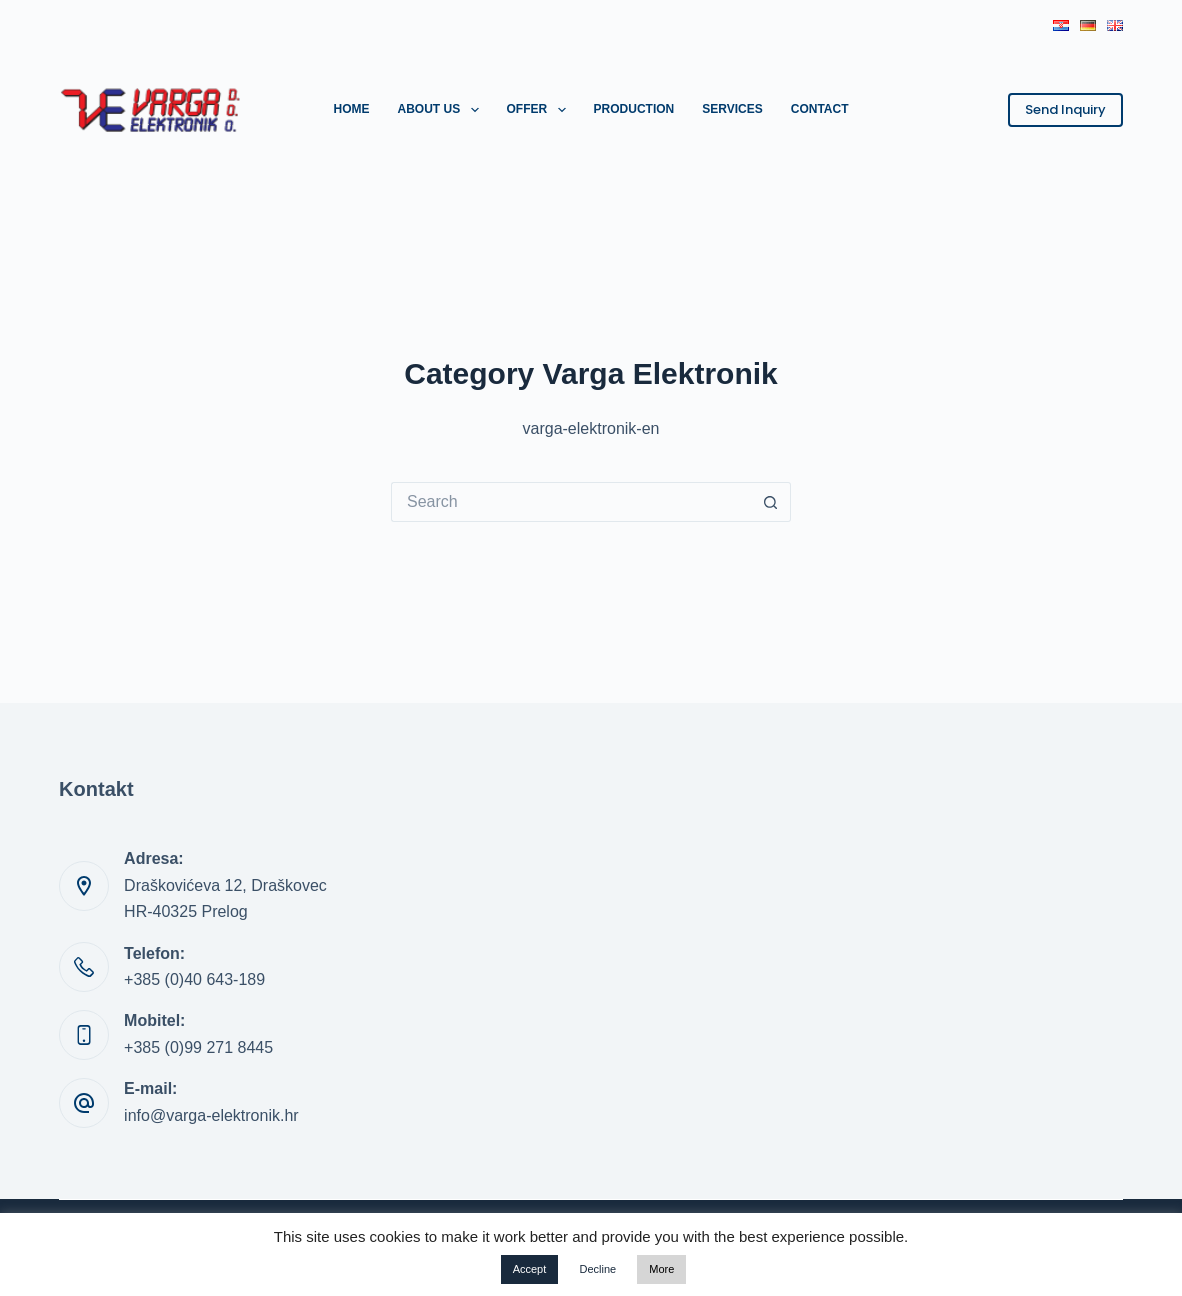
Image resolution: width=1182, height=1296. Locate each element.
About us (441, 110)
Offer (540, 110)
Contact (820, 109)
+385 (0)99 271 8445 (198, 1047)
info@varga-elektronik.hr (211, 1115)
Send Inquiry (1065, 109)
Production (634, 109)
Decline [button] (597, 1269)
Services (732, 109)
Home (351, 109)
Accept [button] (530, 1269)
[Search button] (771, 502)
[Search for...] (571, 502)
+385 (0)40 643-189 (194, 979)
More (661, 1269)
